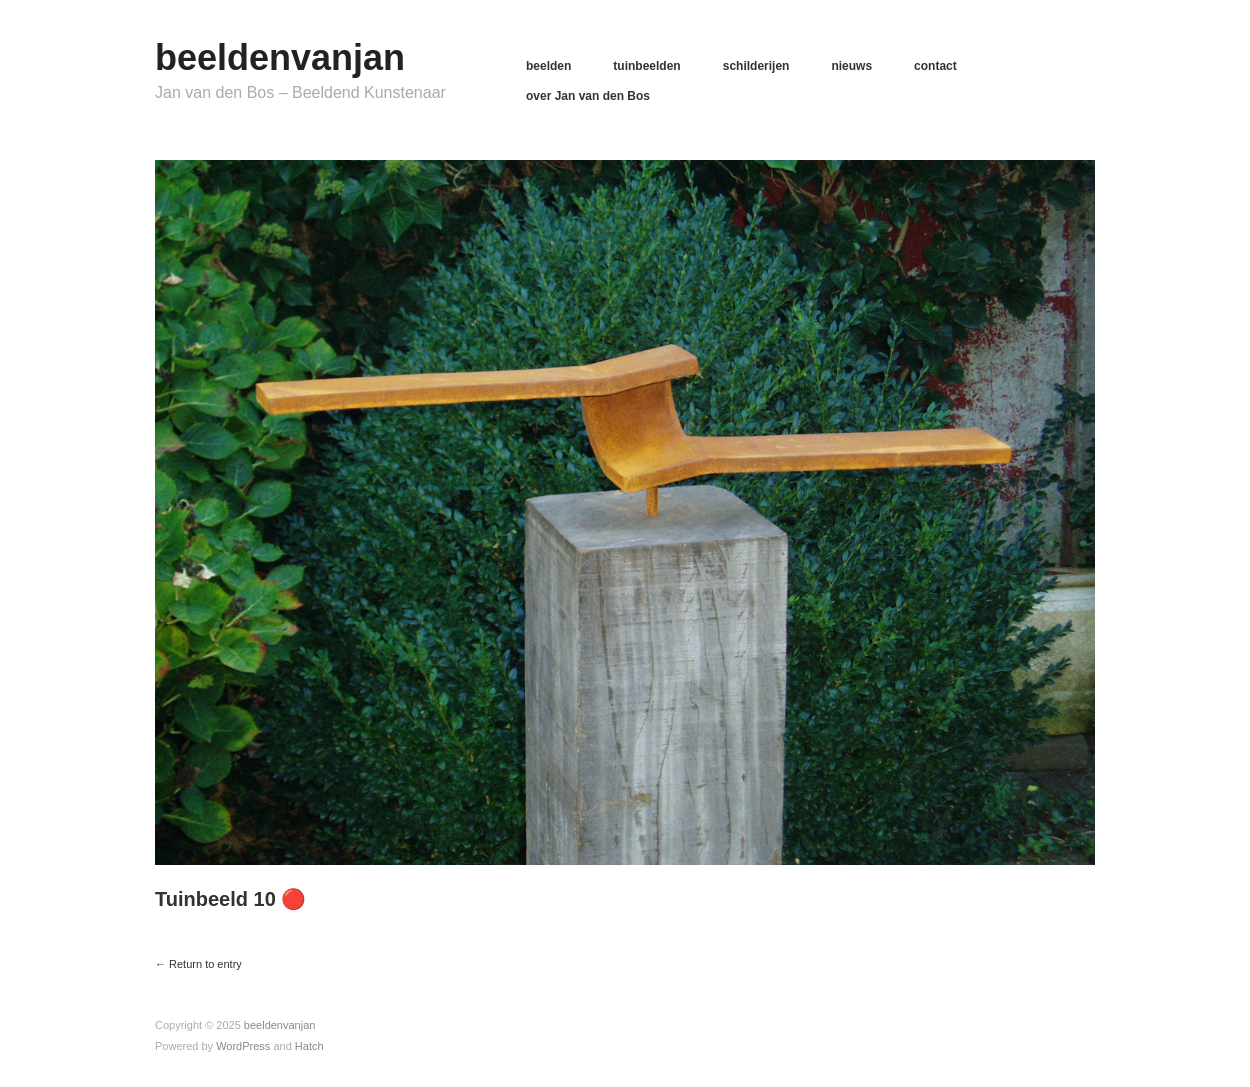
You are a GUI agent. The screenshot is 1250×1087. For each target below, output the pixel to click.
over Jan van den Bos (588, 96)
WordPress (243, 1046)
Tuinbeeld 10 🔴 (230, 899)
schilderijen (756, 66)
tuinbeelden (646, 66)
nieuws (851, 66)
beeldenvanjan (280, 57)
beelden (548, 66)
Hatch (309, 1046)
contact (935, 66)
